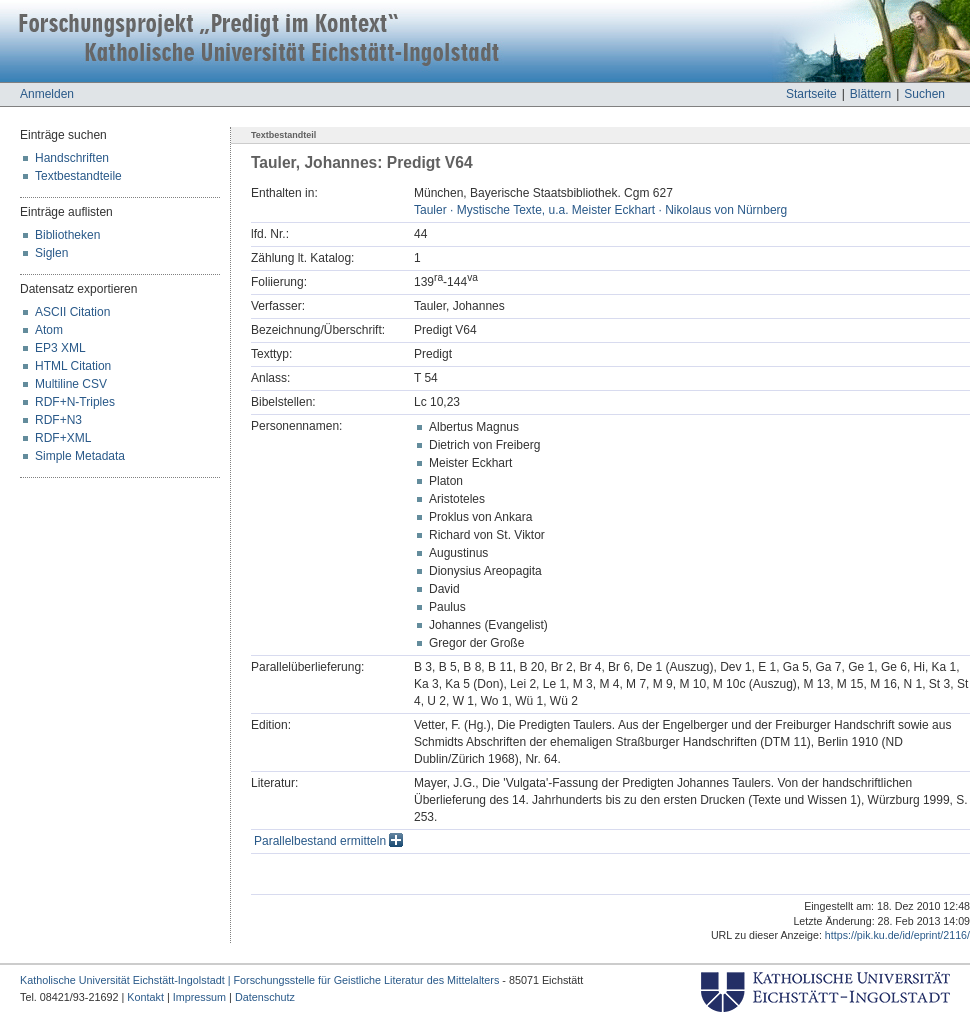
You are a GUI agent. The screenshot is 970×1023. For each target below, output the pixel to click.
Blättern (870, 94)
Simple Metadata (80, 456)
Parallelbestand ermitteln (328, 841)
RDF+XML (63, 438)
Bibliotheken (67, 235)
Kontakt (145, 997)
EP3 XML (60, 348)
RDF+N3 (58, 420)
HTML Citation (73, 366)
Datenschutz (265, 997)
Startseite (811, 94)
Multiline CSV (71, 384)
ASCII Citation (72, 312)
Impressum (199, 997)
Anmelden (47, 94)
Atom (49, 330)
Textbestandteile (78, 176)
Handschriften (72, 158)
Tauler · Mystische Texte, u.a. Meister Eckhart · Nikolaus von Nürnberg (600, 210)
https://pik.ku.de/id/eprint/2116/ (897, 935)
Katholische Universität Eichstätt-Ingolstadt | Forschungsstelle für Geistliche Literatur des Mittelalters (259, 980)
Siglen (51, 253)
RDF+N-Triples (75, 402)
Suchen (924, 94)
